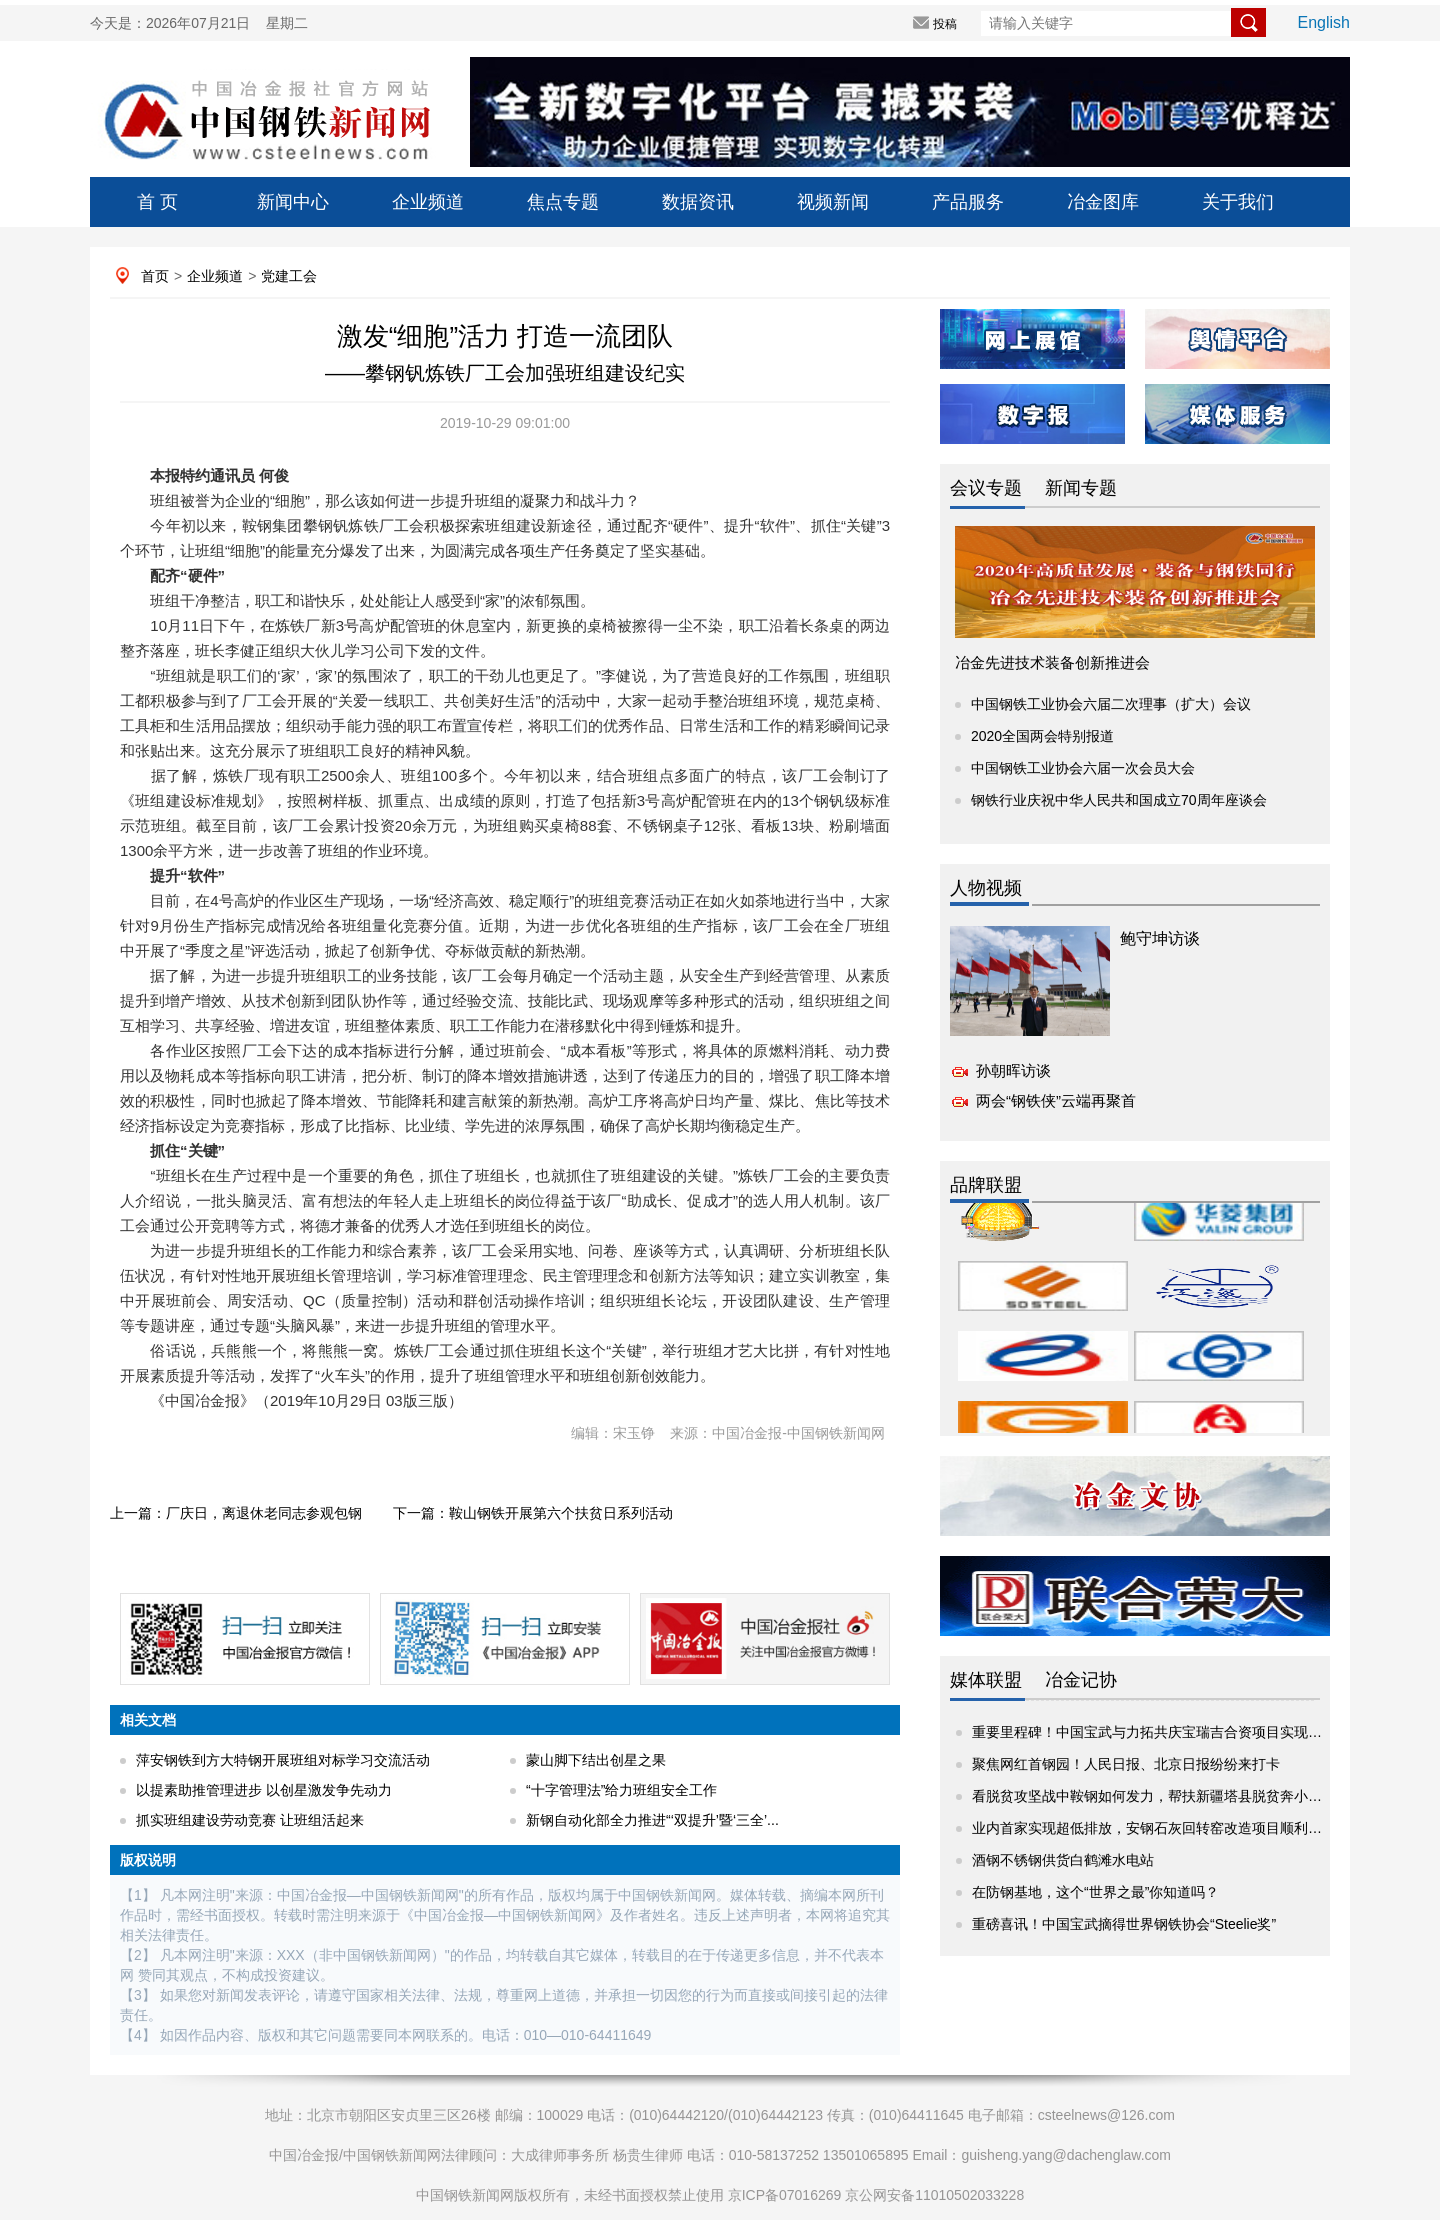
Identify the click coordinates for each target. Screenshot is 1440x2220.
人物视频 (986, 888)
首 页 (157, 202)
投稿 (945, 24)
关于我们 (1238, 202)
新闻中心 (293, 202)
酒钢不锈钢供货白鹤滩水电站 (1063, 1860)
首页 (155, 276)
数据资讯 (698, 202)
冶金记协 (1081, 1680)
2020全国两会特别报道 (1042, 736)
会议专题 (986, 488)
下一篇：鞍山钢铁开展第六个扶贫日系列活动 (533, 1513)
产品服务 (968, 202)
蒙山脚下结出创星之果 (596, 1760)
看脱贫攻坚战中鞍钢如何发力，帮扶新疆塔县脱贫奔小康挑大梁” (1170, 1796)
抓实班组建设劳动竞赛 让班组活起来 (250, 1820)
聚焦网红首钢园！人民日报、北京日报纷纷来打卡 (1126, 1764)
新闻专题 (1081, 488)
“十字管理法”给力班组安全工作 (621, 1790)
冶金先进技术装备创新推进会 (1052, 662)
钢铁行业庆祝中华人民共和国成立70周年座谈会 (1119, 800)
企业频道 (428, 202)
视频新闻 (833, 202)
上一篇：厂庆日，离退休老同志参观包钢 (236, 1513)
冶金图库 (1103, 202)
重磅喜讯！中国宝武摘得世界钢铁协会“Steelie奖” (1124, 1924)
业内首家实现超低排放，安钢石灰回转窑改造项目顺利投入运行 (1168, 1828)
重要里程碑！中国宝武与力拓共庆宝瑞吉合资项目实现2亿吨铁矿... (1177, 1732)
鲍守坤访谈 (1160, 938)
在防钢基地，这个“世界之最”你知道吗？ (1095, 1892)
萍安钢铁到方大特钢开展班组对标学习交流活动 (283, 1760)
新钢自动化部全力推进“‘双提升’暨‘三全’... (652, 1820)
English (1324, 22)
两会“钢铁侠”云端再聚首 (1056, 1100)
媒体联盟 (986, 1680)
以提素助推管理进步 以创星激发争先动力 (264, 1790)
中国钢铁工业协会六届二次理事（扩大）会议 (1111, 704)
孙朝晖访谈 (1013, 1070)
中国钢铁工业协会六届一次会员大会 (1083, 768)
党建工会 (289, 276)
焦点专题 (563, 202)
